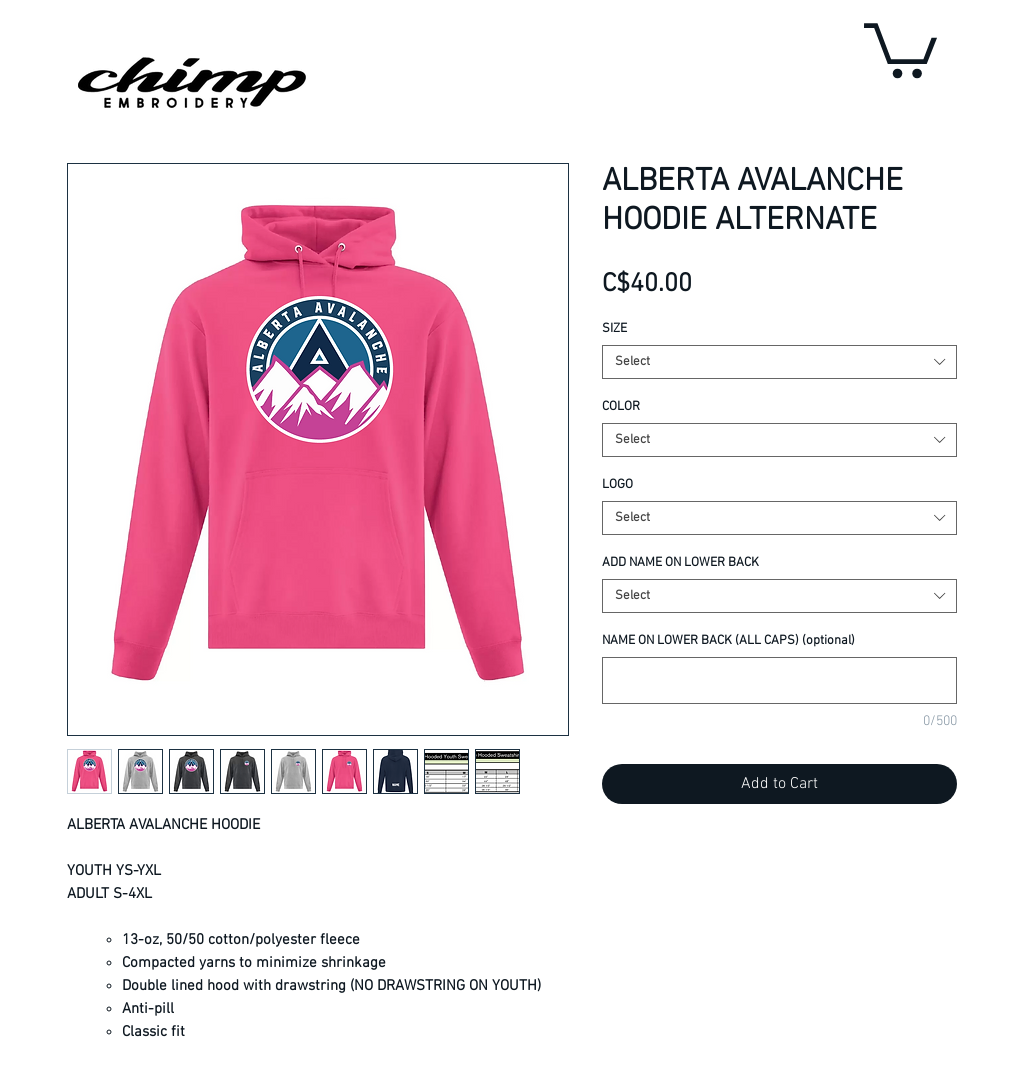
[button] (900, 47)
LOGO (617, 485)
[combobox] (779, 362)
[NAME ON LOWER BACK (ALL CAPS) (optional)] (779, 680)
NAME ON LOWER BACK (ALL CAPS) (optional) (728, 641)
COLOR (621, 407)
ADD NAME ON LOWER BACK (680, 563)
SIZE (614, 329)
